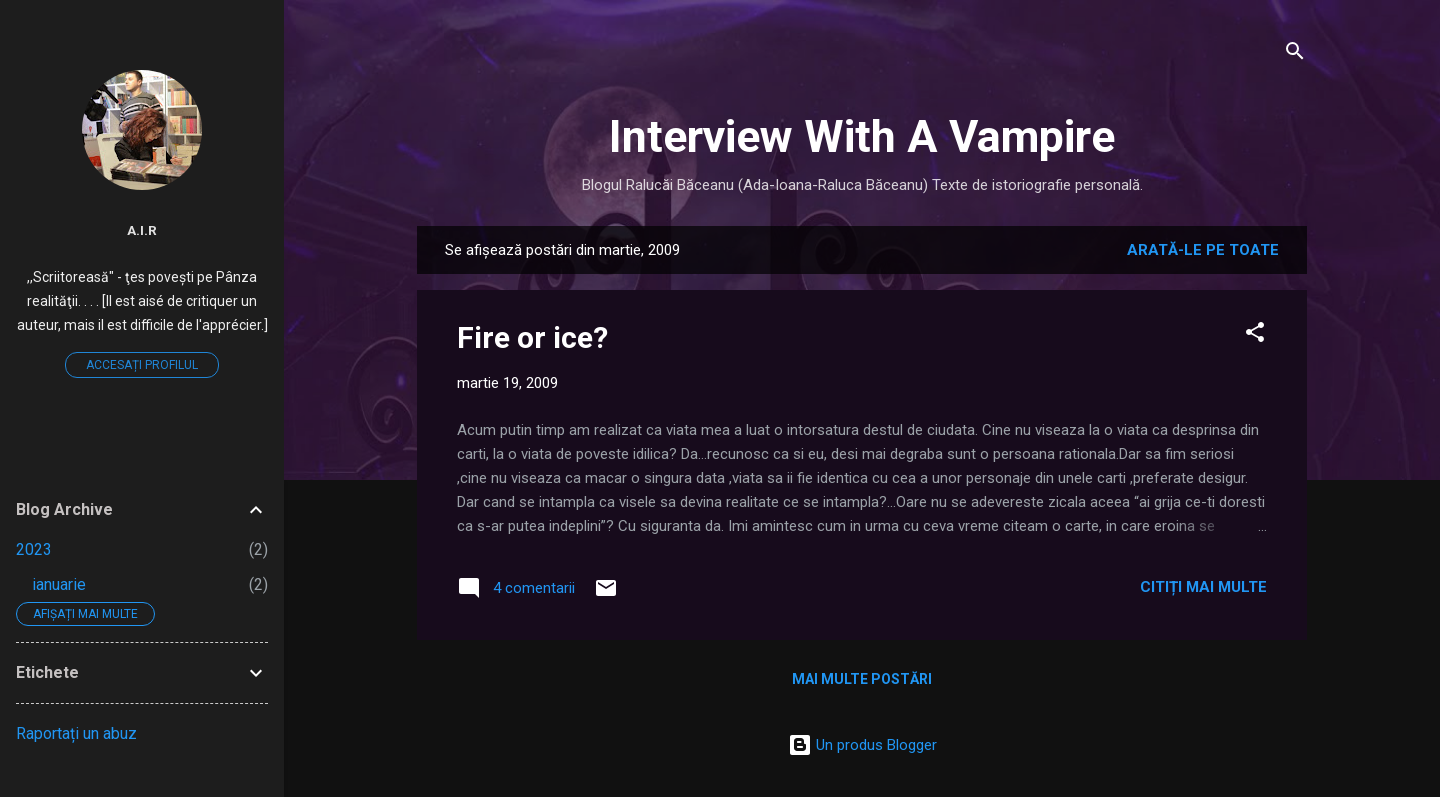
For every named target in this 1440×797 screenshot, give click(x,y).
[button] (1255, 335)
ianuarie (59, 584)
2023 (34, 549)
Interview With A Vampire (862, 136)
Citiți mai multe (1203, 587)
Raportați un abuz (76, 733)
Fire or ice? (532, 337)
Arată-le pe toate (1203, 250)
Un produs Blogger (862, 745)
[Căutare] (1295, 54)
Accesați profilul (142, 365)
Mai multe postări (862, 679)
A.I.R (142, 230)
